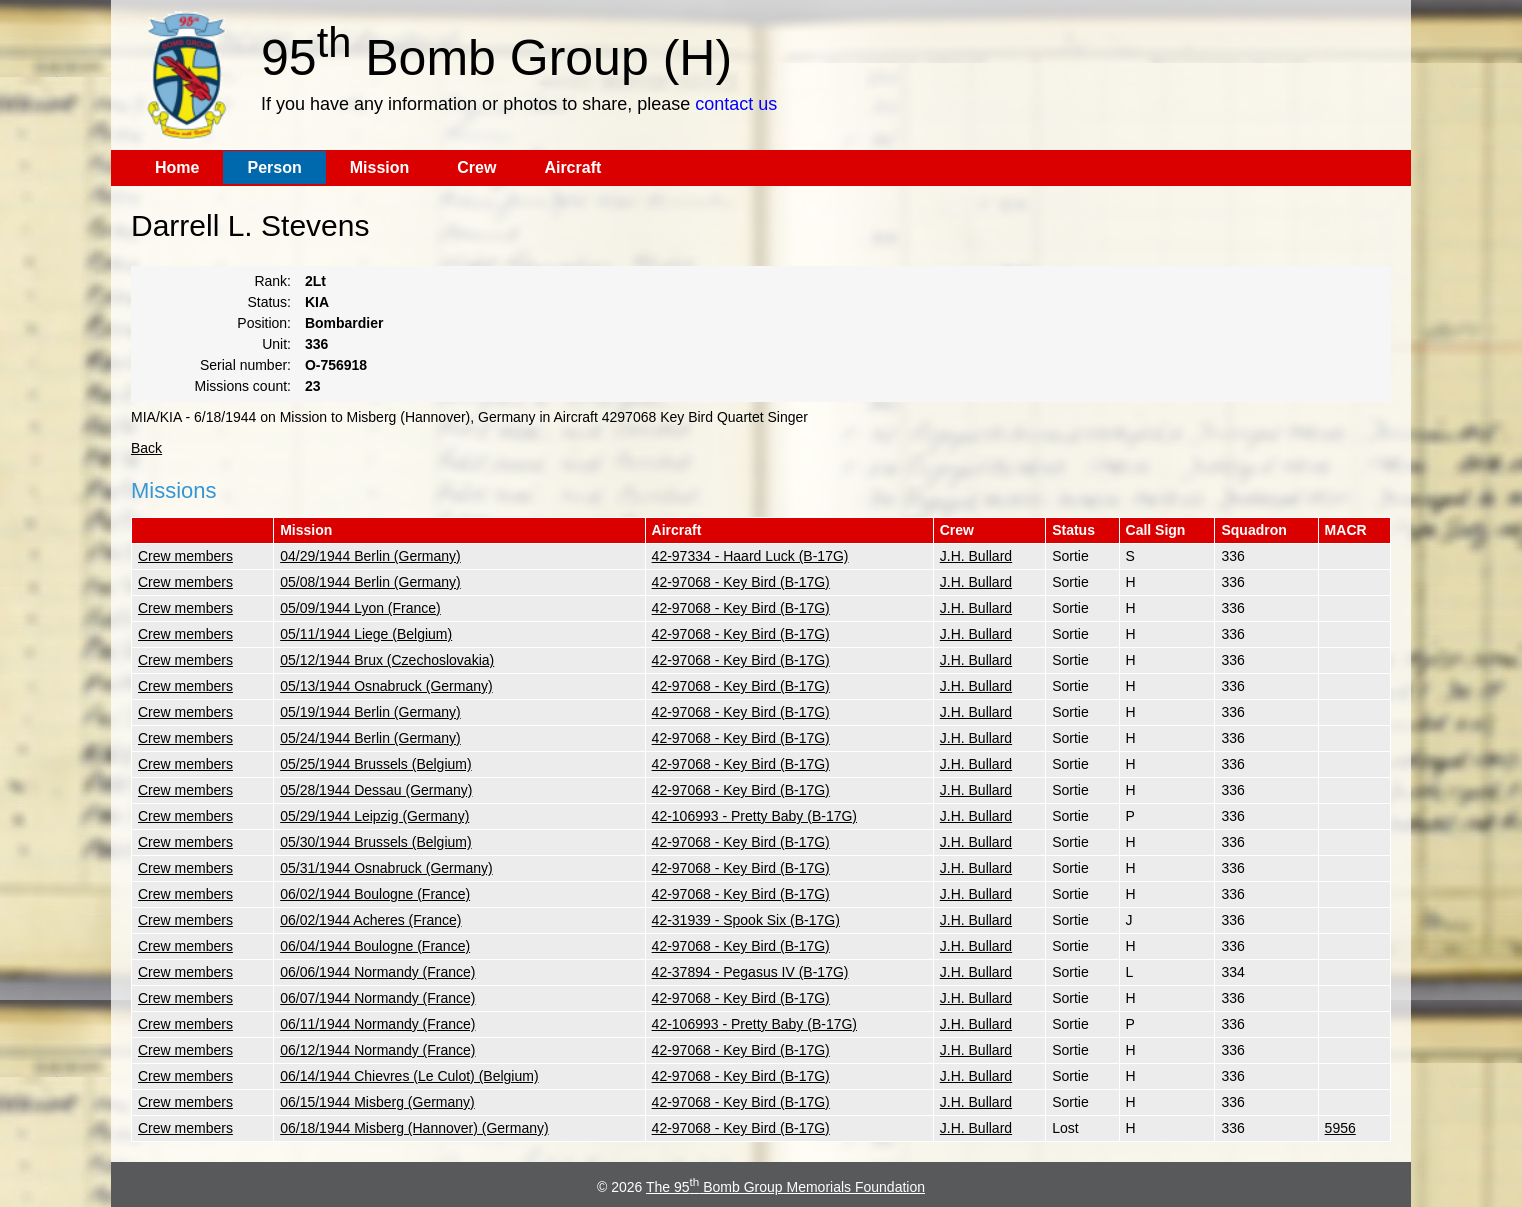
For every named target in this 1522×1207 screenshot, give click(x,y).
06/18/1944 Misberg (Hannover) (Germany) (414, 1128)
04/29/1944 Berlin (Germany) (370, 556)
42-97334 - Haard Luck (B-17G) (750, 556)
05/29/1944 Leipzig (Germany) (374, 816)
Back (146, 448)
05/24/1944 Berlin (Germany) (370, 738)
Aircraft (572, 167)
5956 (1340, 1128)
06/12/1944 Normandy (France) (377, 1050)
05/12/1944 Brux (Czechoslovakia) (387, 660)
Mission (380, 167)
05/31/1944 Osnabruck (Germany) (386, 868)
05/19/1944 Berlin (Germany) (370, 712)
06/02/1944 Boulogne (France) (375, 894)
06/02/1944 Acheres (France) (370, 920)
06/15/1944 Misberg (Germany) (377, 1102)
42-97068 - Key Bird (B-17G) (741, 582)
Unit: (276, 344)
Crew (476, 167)
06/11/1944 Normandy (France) (377, 1024)
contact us (736, 104)
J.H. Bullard (976, 556)
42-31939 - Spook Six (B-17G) (746, 920)
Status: (269, 302)
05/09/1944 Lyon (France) (360, 608)
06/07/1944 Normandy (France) (377, 998)
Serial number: (245, 365)
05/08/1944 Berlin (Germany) (370, 582)
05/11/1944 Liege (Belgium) (366, 634)
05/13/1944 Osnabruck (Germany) (386, 686)
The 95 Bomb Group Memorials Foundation (785, 1187)
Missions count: (243, 386)
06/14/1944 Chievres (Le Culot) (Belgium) (409, 1076)
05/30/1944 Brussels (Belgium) (375, 842)
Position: (264, 323)
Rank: (272, 281)
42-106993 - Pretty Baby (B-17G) (754, 816)
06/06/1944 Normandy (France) (377, 972)
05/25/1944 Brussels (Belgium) (375, 764)
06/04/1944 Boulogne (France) (375, 946)
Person (274, 167)
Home (177, 167)
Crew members (185, 556)
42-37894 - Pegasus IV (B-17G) (750, 972)
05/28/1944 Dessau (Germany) (376, 790)
